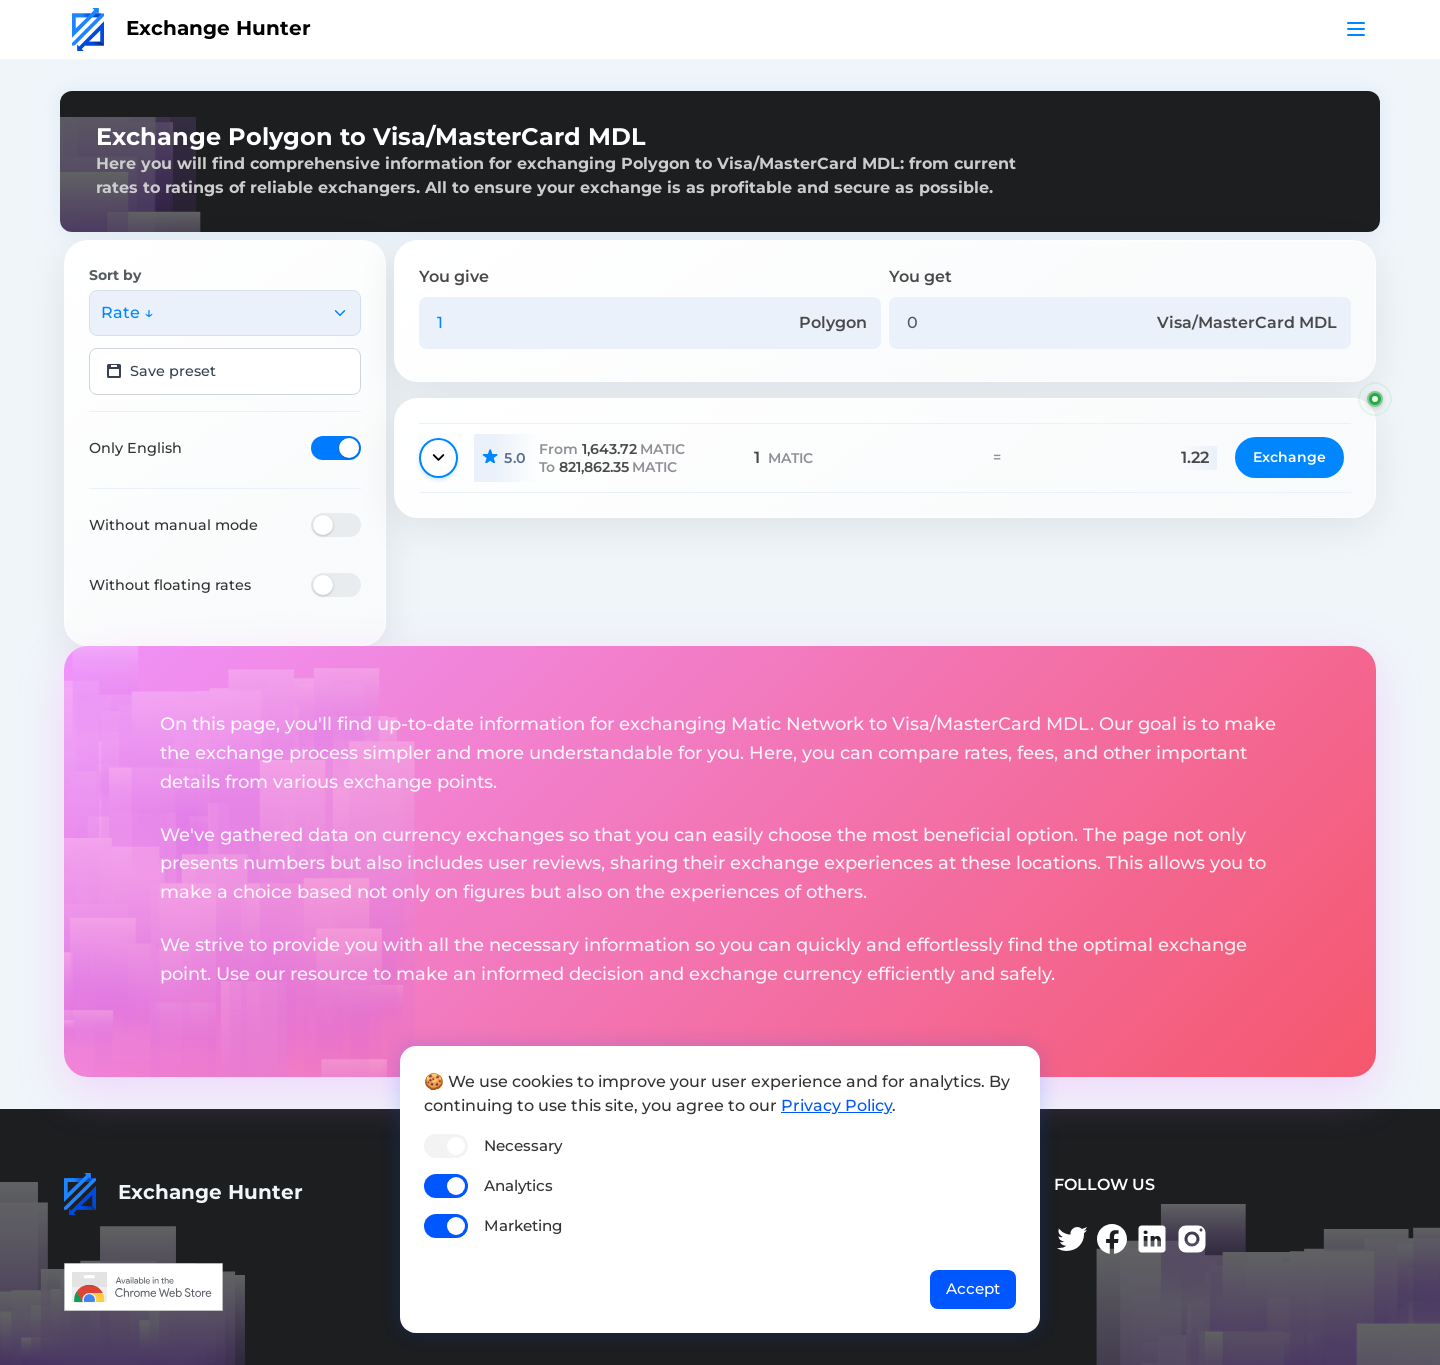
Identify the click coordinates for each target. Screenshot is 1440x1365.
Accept (973, 1288)
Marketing (523, 1225)
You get (920, 276)
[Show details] (438, 458)
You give (454, 276)
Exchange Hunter (191, 28)
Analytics (518, 1185)
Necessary (523, 1145)
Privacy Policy (836, 1105)
